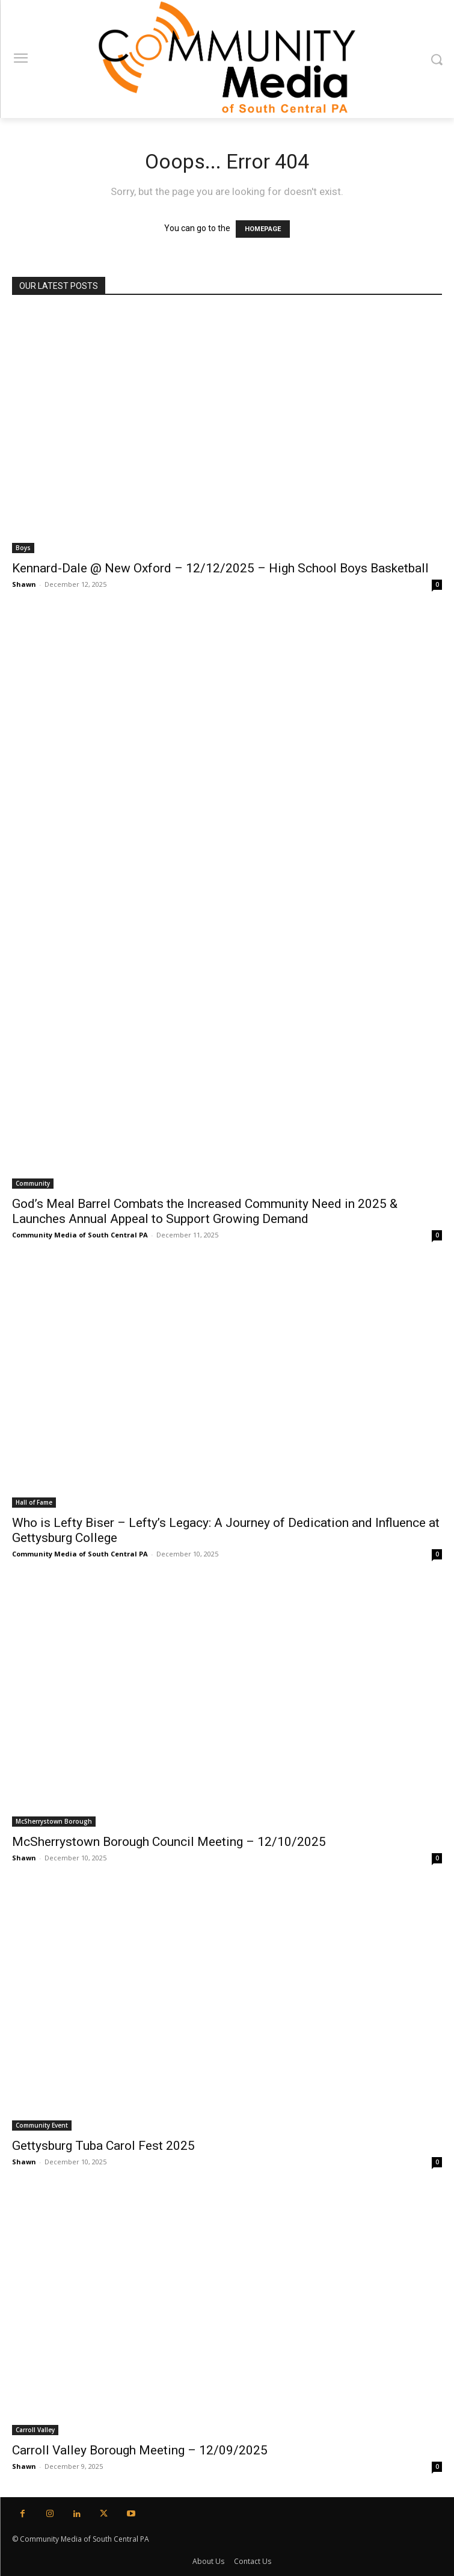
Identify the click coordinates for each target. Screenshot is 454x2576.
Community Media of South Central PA (80, 1234)
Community (33, 1183)
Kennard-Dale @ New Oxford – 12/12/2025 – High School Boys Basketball (220, 568)
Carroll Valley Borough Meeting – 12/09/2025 (140, 2450)
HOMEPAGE (263, 229)
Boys (23, 547)
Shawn (24, 584)
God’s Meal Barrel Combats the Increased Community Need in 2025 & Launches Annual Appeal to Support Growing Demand (204, 1211)
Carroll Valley (35, 2430)
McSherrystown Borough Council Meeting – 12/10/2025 (169, 1841)
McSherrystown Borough (54, 1821)
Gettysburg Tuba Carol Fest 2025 (103, 2145)
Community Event (42, 2125)
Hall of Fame (34, 1502)
